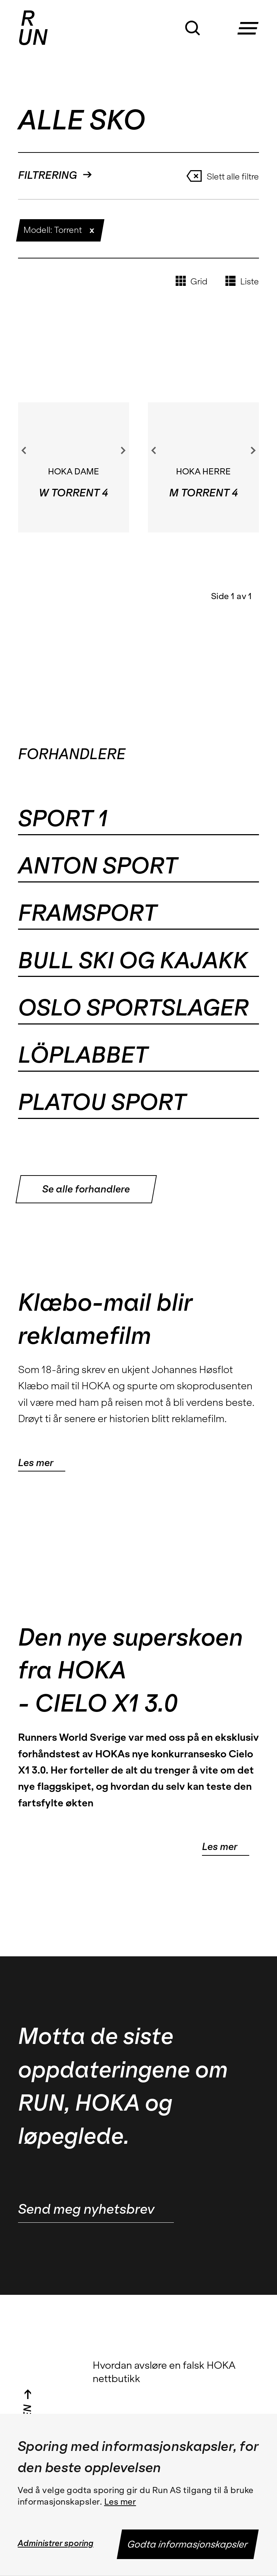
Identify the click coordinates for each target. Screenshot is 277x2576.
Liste (242, 281)
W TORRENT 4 (73, 492)
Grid (191, 281)
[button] (251, 21)
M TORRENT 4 (203, 492)
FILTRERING (55, 175)
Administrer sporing (55, 2543)
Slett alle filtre (222, 176)
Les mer (120, 2502)
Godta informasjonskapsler (188, 2544)
